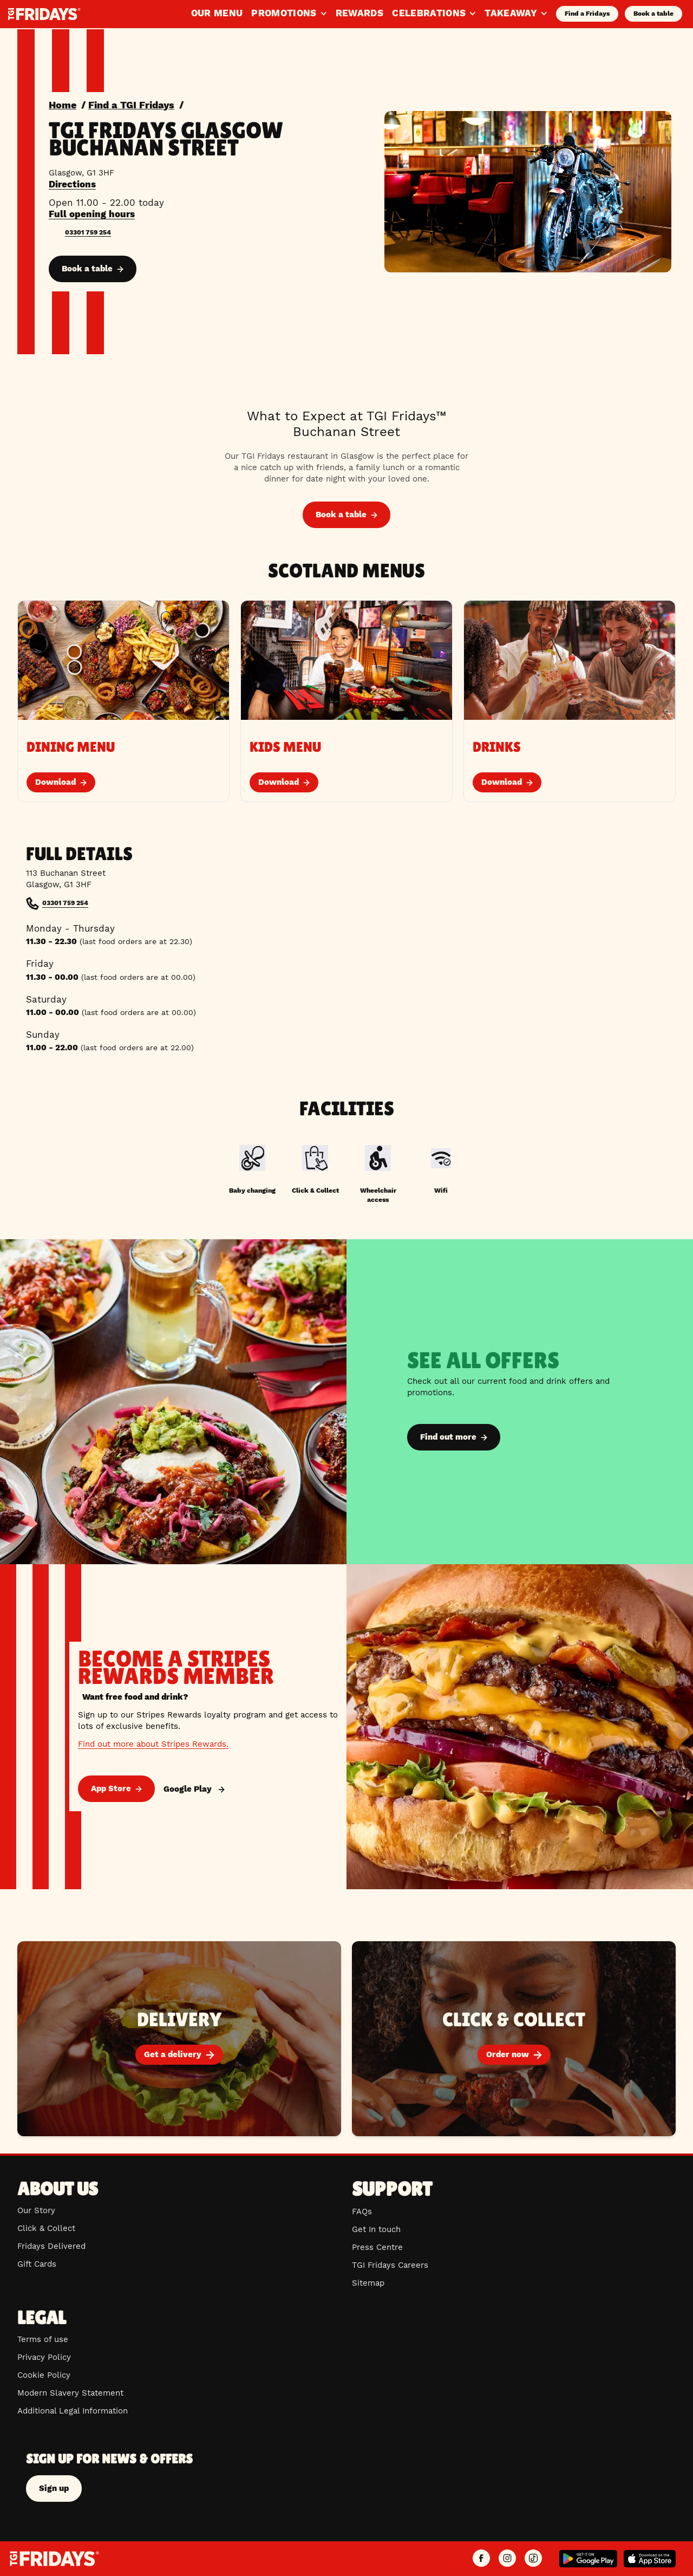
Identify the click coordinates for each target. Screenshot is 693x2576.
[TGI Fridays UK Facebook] (481, 2558)
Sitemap (368, 2283)
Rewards (359, 13)
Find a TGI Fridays (131, 104)
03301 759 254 (88, 232)
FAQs (362, 2211)
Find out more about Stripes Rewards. (153, 1744)
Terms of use (42, 2339)
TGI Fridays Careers (390, 2265)
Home (62, 104)
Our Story (36, 2210)
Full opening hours (92, 214)
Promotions (288, 13)
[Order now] (514, 2038)
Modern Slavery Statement (70, 2393)
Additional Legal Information (72, 2411)
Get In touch (376, 2229)
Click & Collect (46, 2228)
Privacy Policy (44, 2357)
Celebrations (434, 13)
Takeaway (516, 13)
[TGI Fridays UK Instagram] (507, 2558)
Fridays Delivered (51, 2246)
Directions (72, 184)
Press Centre (377, 2247)
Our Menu (217, 13)
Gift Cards (36, 2264)
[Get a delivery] (179, 2038)
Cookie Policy (43, 2375)
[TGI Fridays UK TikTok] (533, 2558)
